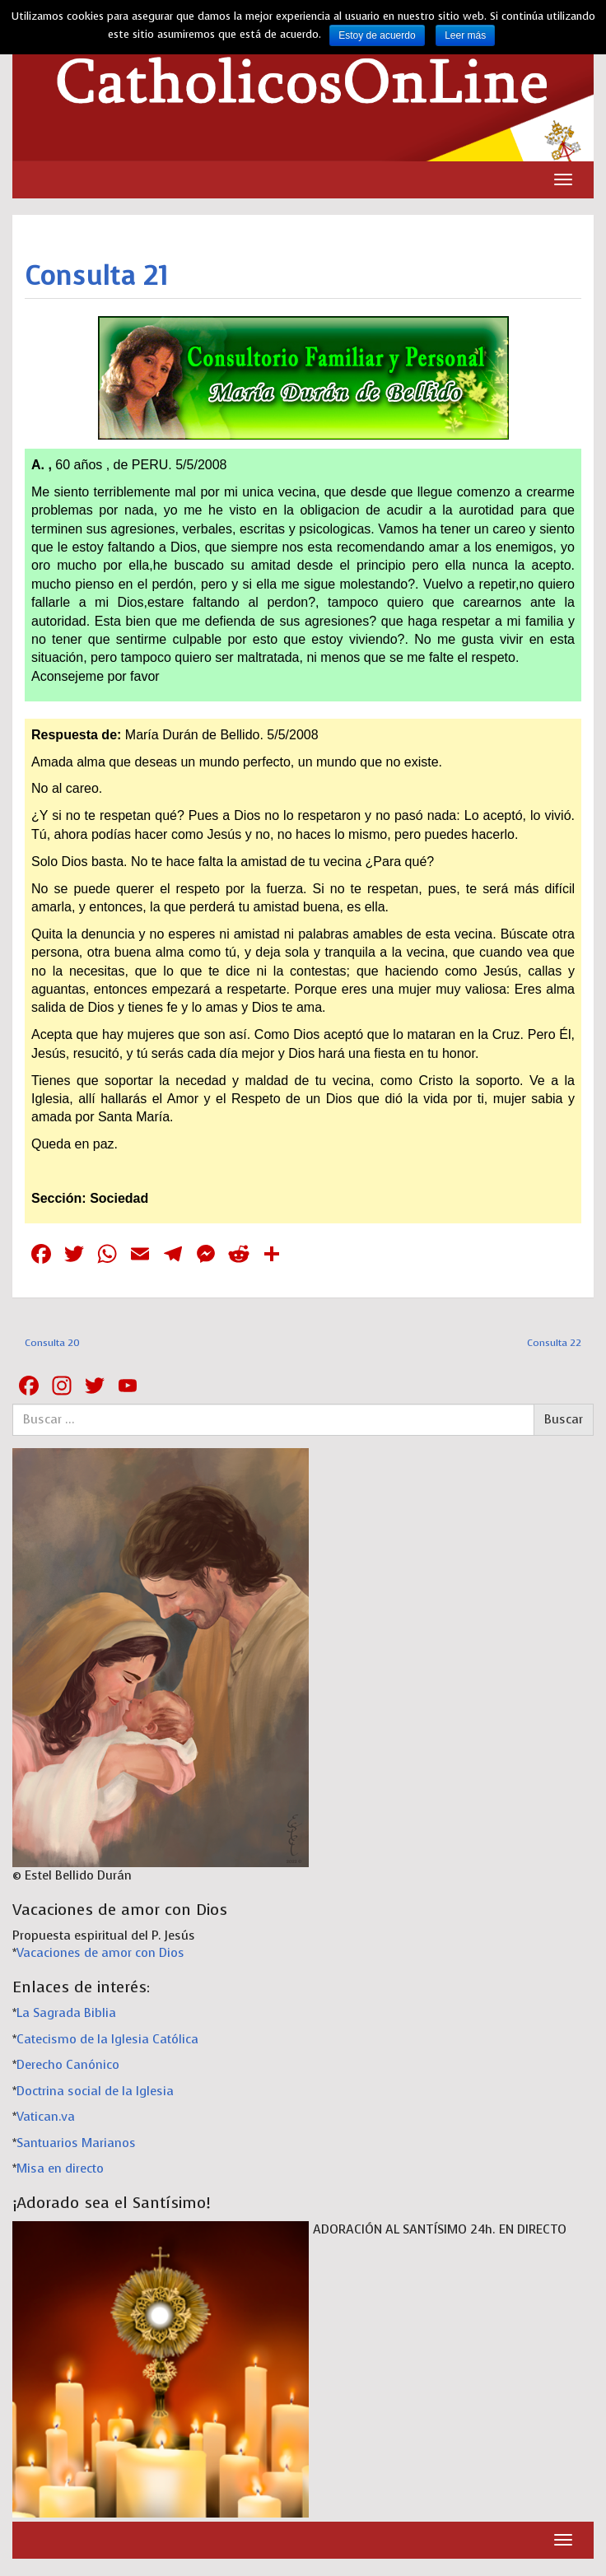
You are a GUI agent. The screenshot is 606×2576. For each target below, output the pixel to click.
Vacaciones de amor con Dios (100, 1953)
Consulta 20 (52, 1342)
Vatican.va (45, 2116)
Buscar (563, 1419)
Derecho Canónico (67, 2065)
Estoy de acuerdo (376, 35)
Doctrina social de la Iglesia (95, 2091)
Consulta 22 (554, 1342)
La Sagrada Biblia (66, 2013)
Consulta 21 (96, 276)
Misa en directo (60, 2168)
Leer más (465, 35)
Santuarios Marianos (76, 2143)
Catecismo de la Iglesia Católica (107, 2039)
